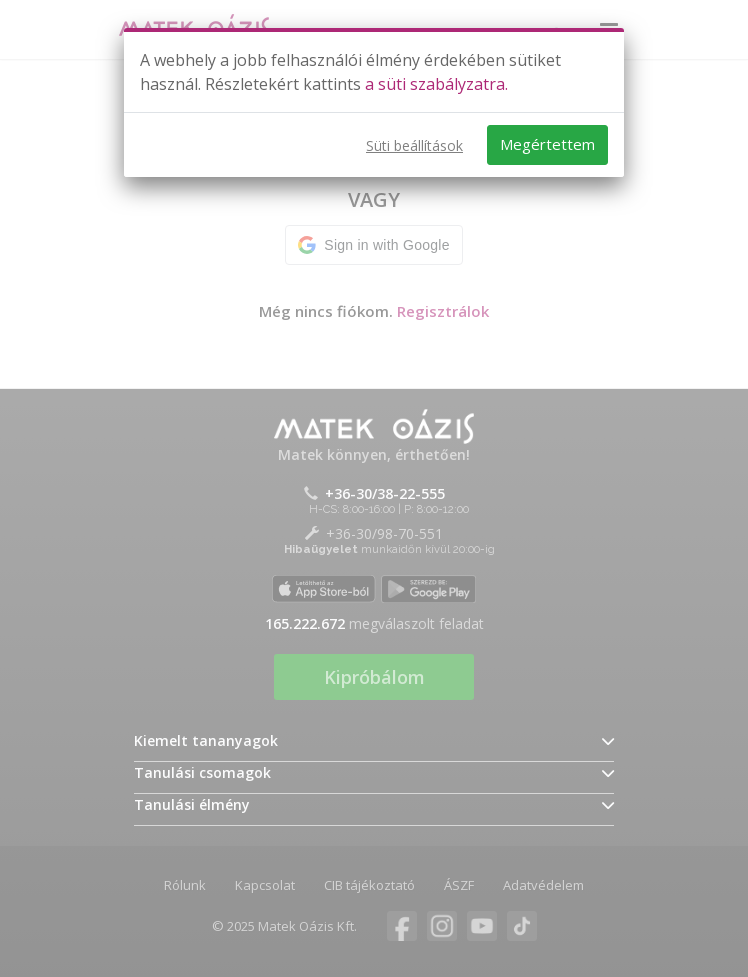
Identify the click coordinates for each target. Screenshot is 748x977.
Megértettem (547, 144)
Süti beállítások (414, 145)
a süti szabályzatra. (436, 84)
